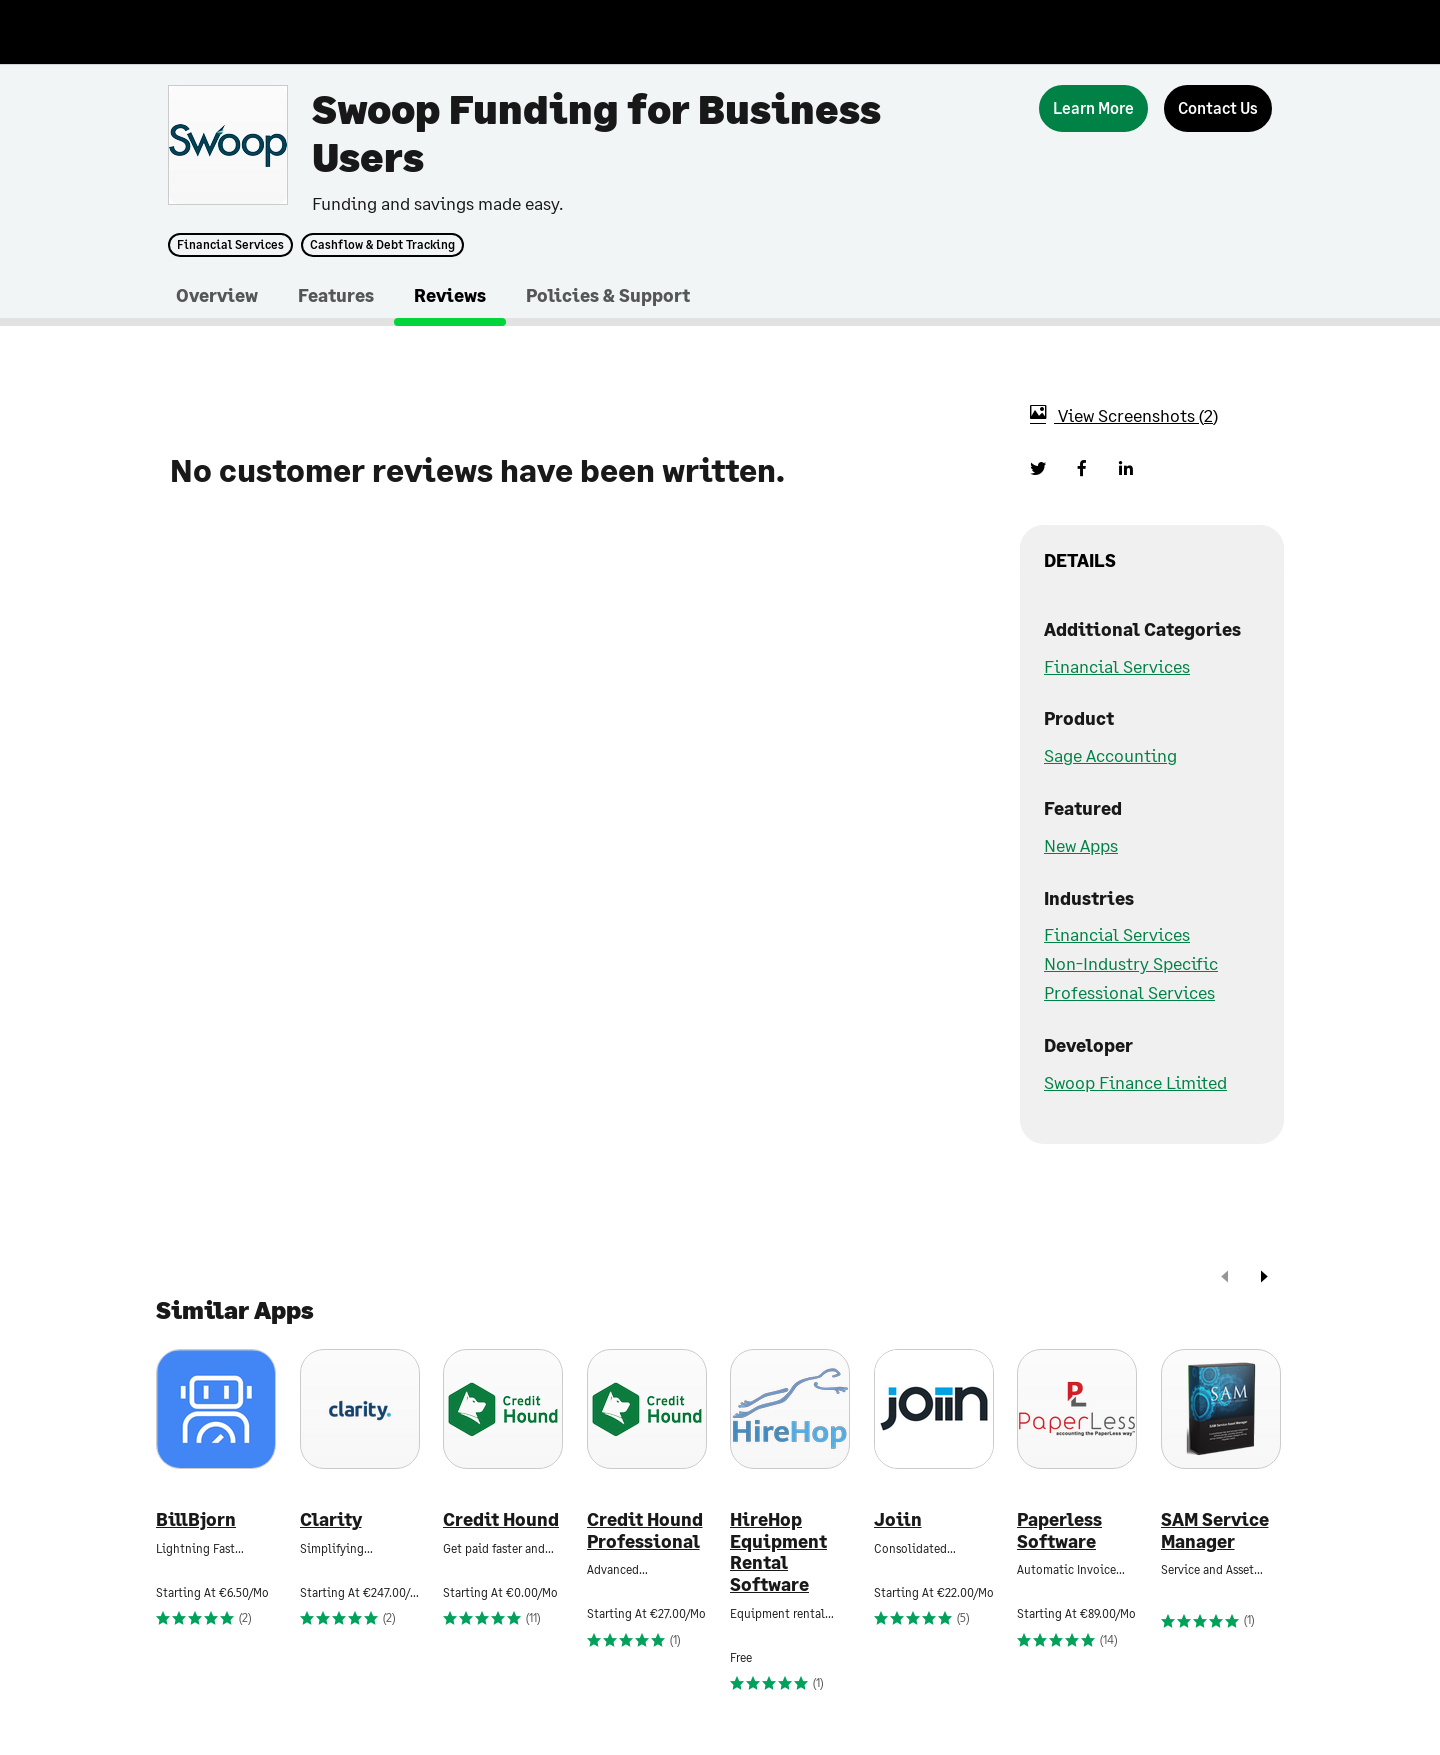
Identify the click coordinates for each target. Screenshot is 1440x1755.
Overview (217, 295)
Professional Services (1129, 992)
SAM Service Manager (1215, 1530)
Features (336, 295)
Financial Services (230, 245)
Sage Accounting (1110, 755)
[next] (1264, 1278)
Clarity (331, 1519)
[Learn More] (1093, 108)
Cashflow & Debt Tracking (382, 245)
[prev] (1225, 1278)
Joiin (898, 1519)
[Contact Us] (1218, 108)
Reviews (450, 295)
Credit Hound (501, 1519)
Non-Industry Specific (1131, 963)
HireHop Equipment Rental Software (778, 1552)
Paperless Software (1059, 1530)
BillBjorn (196, 1519)
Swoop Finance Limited (1135, 1082)
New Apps (1081, 845)
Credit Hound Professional (645, 1530)
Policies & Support (608, 295)
